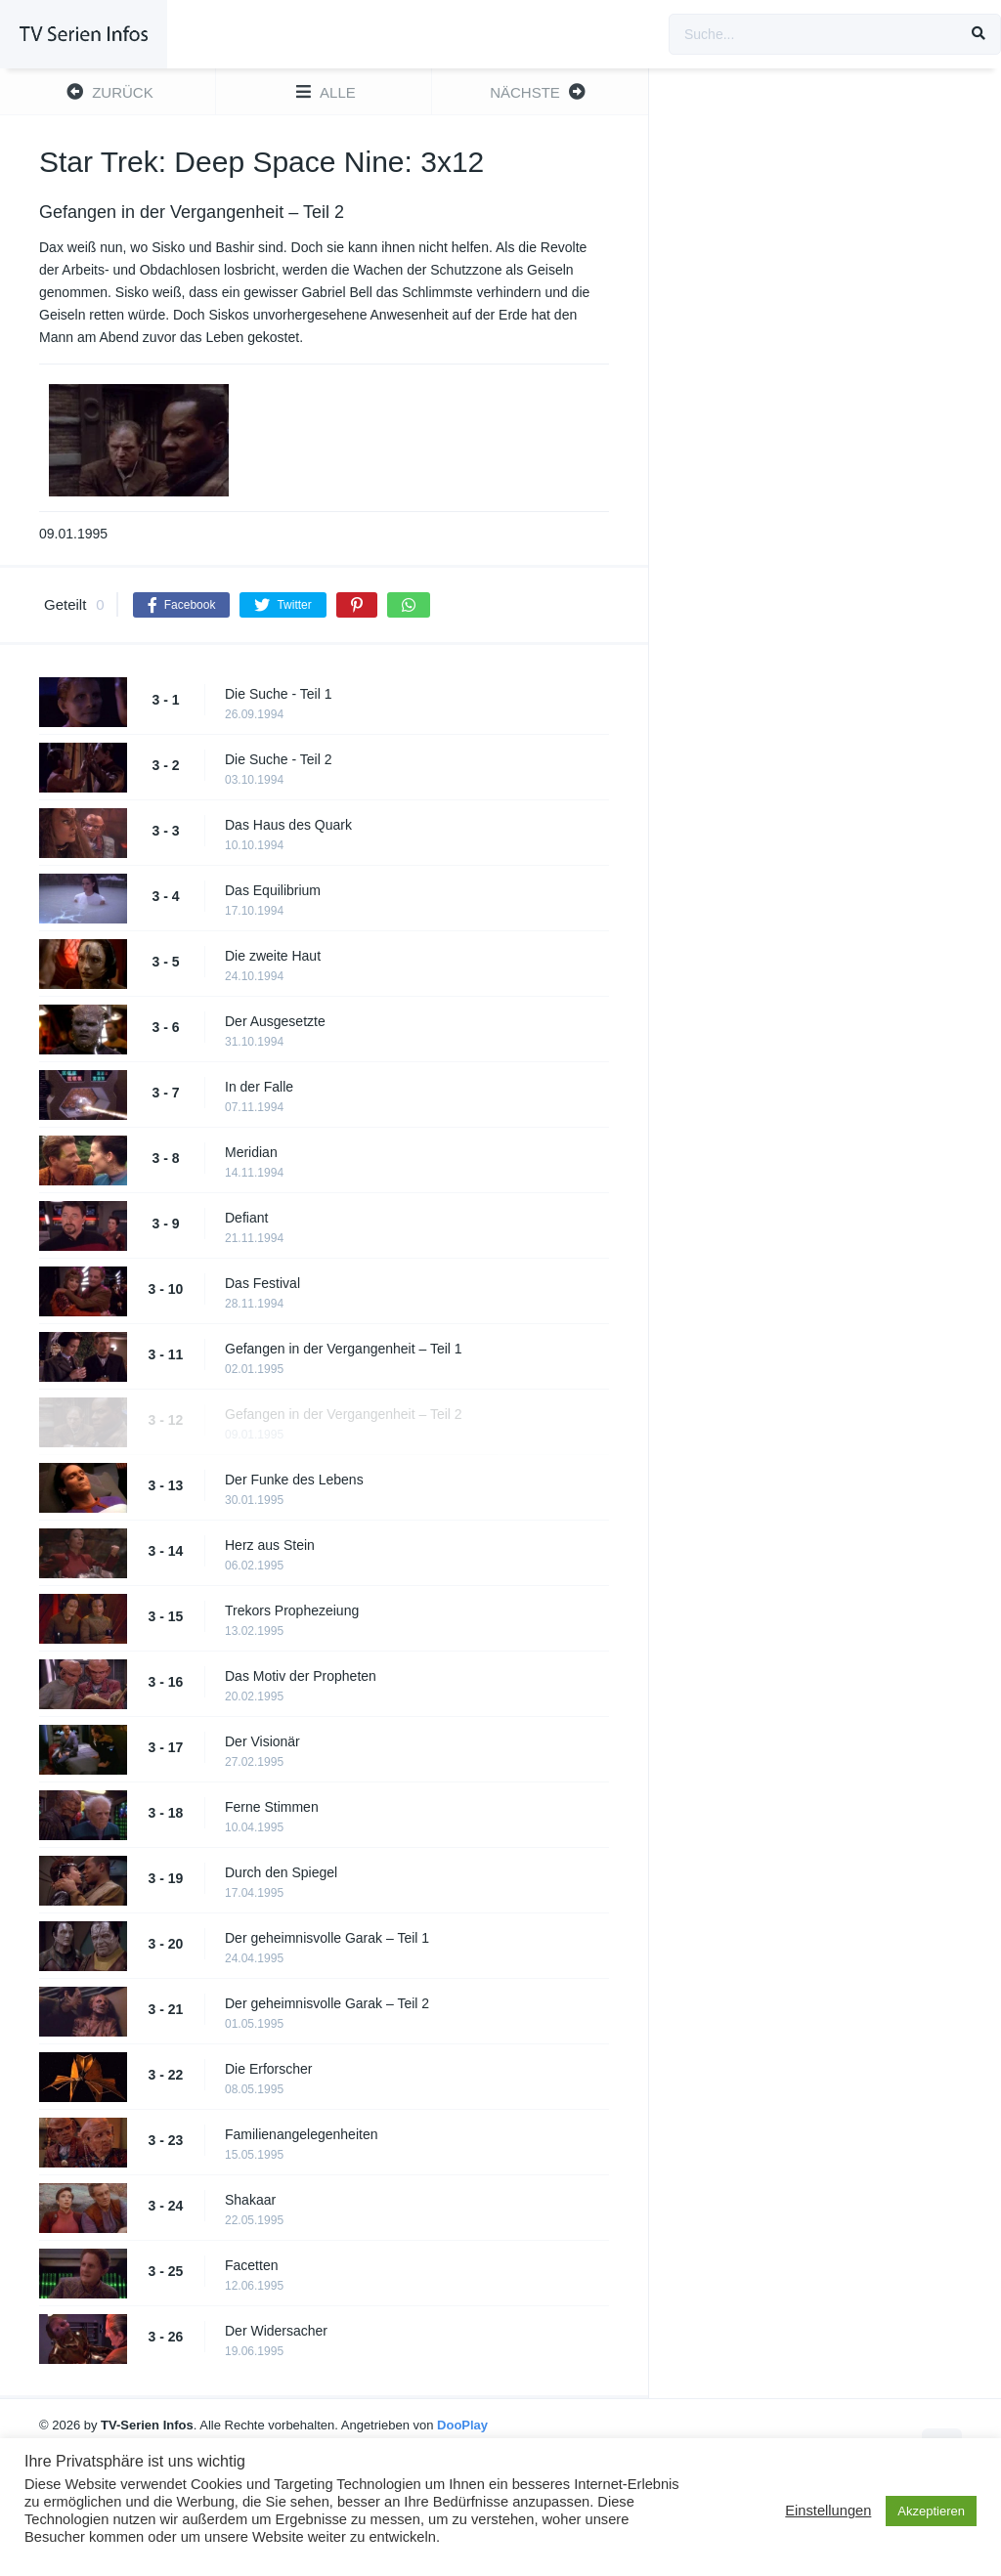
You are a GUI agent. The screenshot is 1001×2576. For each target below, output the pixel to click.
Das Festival (262, 1283)
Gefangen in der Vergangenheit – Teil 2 (343, 1414)
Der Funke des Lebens (294, 1479)
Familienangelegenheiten (301, 2134)
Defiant (246, 1217)
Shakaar (250, 2200)
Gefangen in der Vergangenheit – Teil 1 (343, 1348)
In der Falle (259, 1087)
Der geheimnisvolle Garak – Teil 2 (327, 2003)
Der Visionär (262, 1741)
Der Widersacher (276, 2331)
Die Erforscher (268, 2069)
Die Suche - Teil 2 (278, 759)
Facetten (251, 2265)
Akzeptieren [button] (931, 2511)
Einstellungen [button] (828, 2510)
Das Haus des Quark (288, 825)
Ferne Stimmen (272, 1807)
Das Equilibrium (273, 890)
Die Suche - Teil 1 (278, 694)
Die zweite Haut (273, 956)
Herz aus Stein (270, 1545)
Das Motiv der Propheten (300, 1676)
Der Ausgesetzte (275, 1021)
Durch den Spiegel (281, 1872)
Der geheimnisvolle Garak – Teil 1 (327, 1938)
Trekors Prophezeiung (292, 1610)
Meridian (251, 1152)
